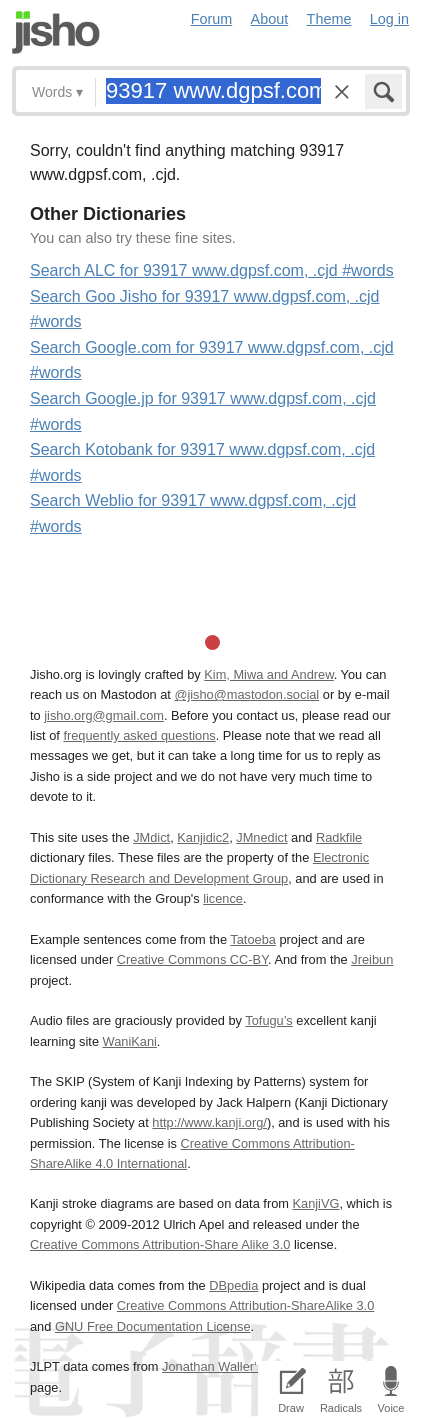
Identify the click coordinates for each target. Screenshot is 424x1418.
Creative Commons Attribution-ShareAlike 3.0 (245, 1305)
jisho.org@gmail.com (104, 715)
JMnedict (261, 837)
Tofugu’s (268, 1020)
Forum (212, 19)
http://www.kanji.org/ (209, 1122)
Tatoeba (253, 939)
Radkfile (339, 837)
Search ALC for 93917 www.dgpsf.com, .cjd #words (212, 270)
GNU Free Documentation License (153, 1326)
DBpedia (233, 1285)
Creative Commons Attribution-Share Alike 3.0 (160, 1244)
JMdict (151, 837)
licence (223, 898)
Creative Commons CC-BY (192, 959)
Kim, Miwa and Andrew (268, 674)
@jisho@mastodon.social (246, 694)
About (270, 19)
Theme (329, 19)
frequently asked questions (139, 735)
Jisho (56, 32)
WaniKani (130, 1041)
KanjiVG (315, 1203)
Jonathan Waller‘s (212, 1366)
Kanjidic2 (203, 837)
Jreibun (372, 959)
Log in (389, 19)
